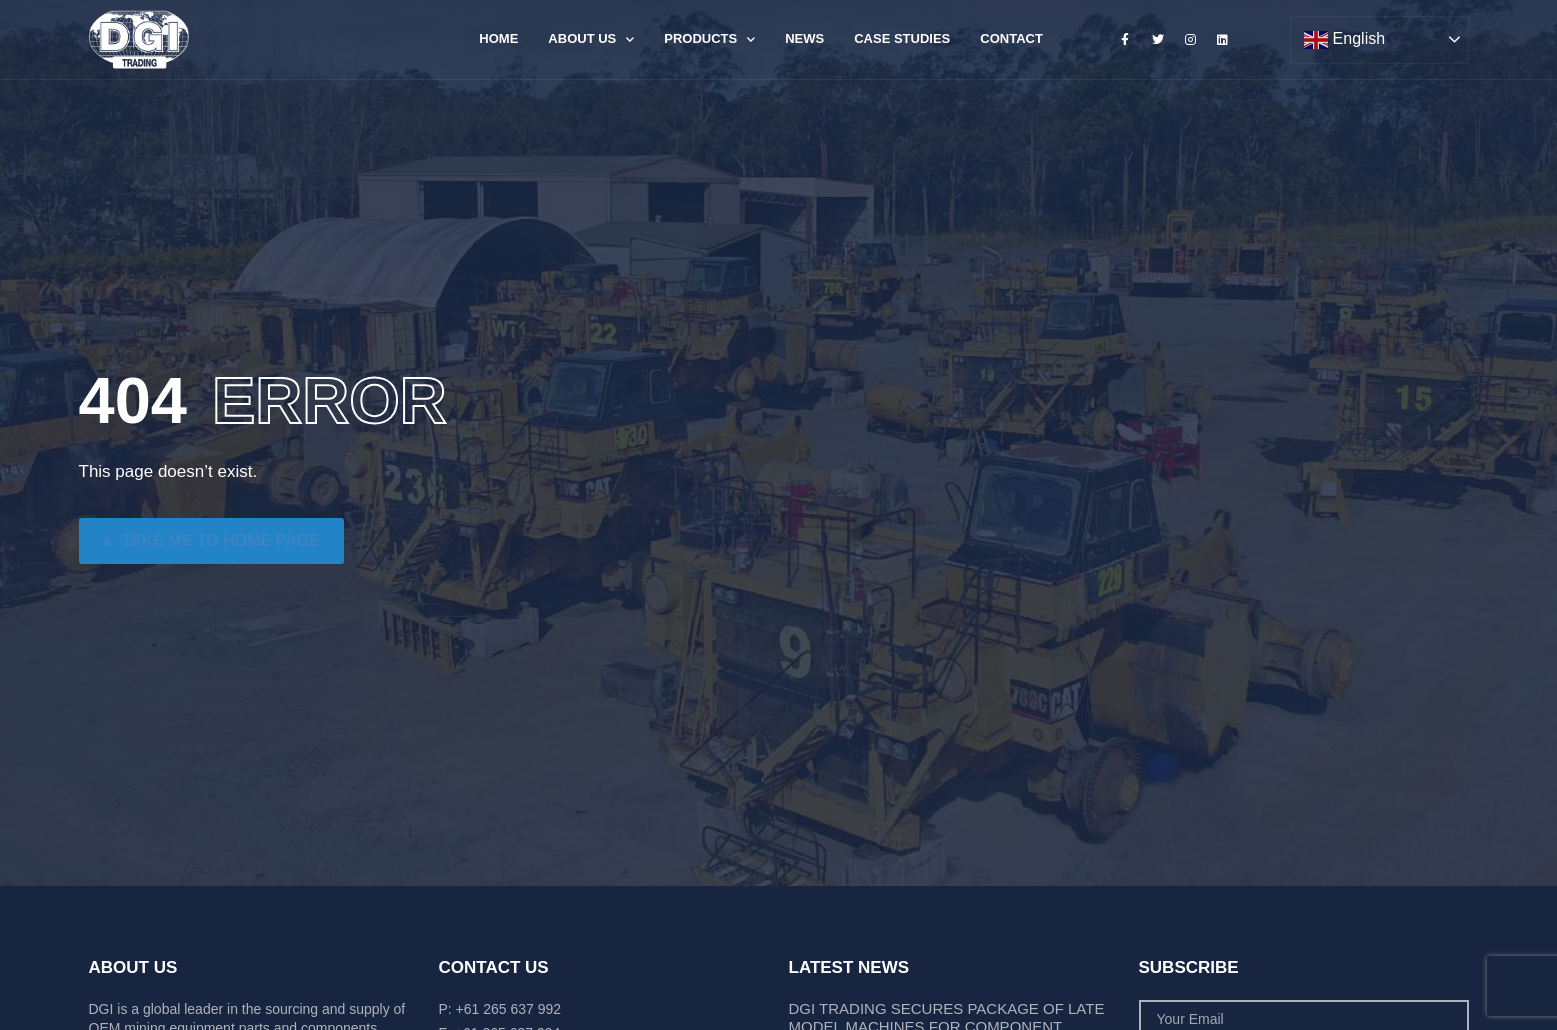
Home (498, 38)
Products (709, 39)
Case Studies (902, 38)
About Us (591, 39)
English (1344, 40)
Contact (1011, 38)
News (804, 38)
